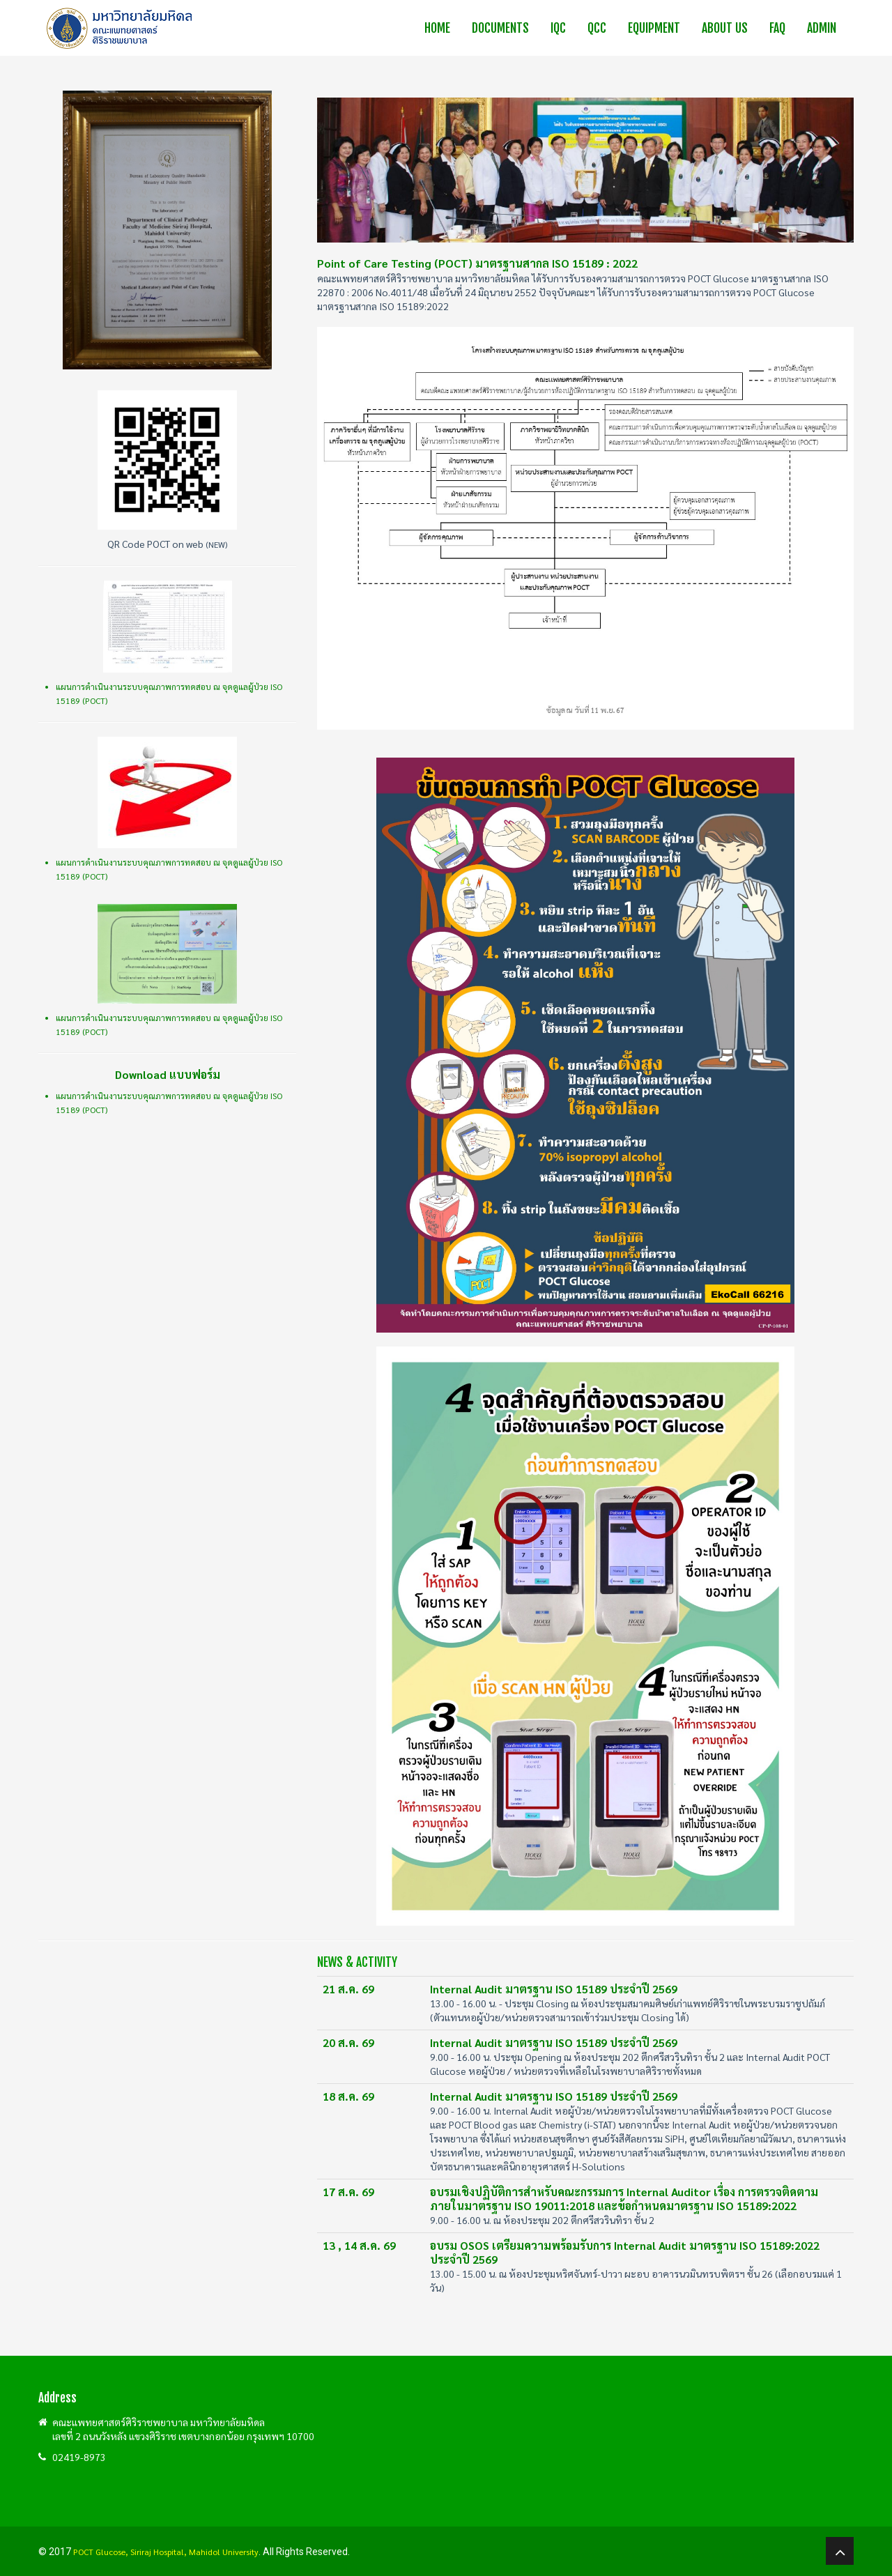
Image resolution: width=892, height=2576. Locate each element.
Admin (821, 28)
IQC (558, 28)
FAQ (777, 28)
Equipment (654, 28)
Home (437, 28)
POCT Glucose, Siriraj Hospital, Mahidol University (166, 2551)
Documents (500, 28)
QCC (596, 28)
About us (725, 28)
